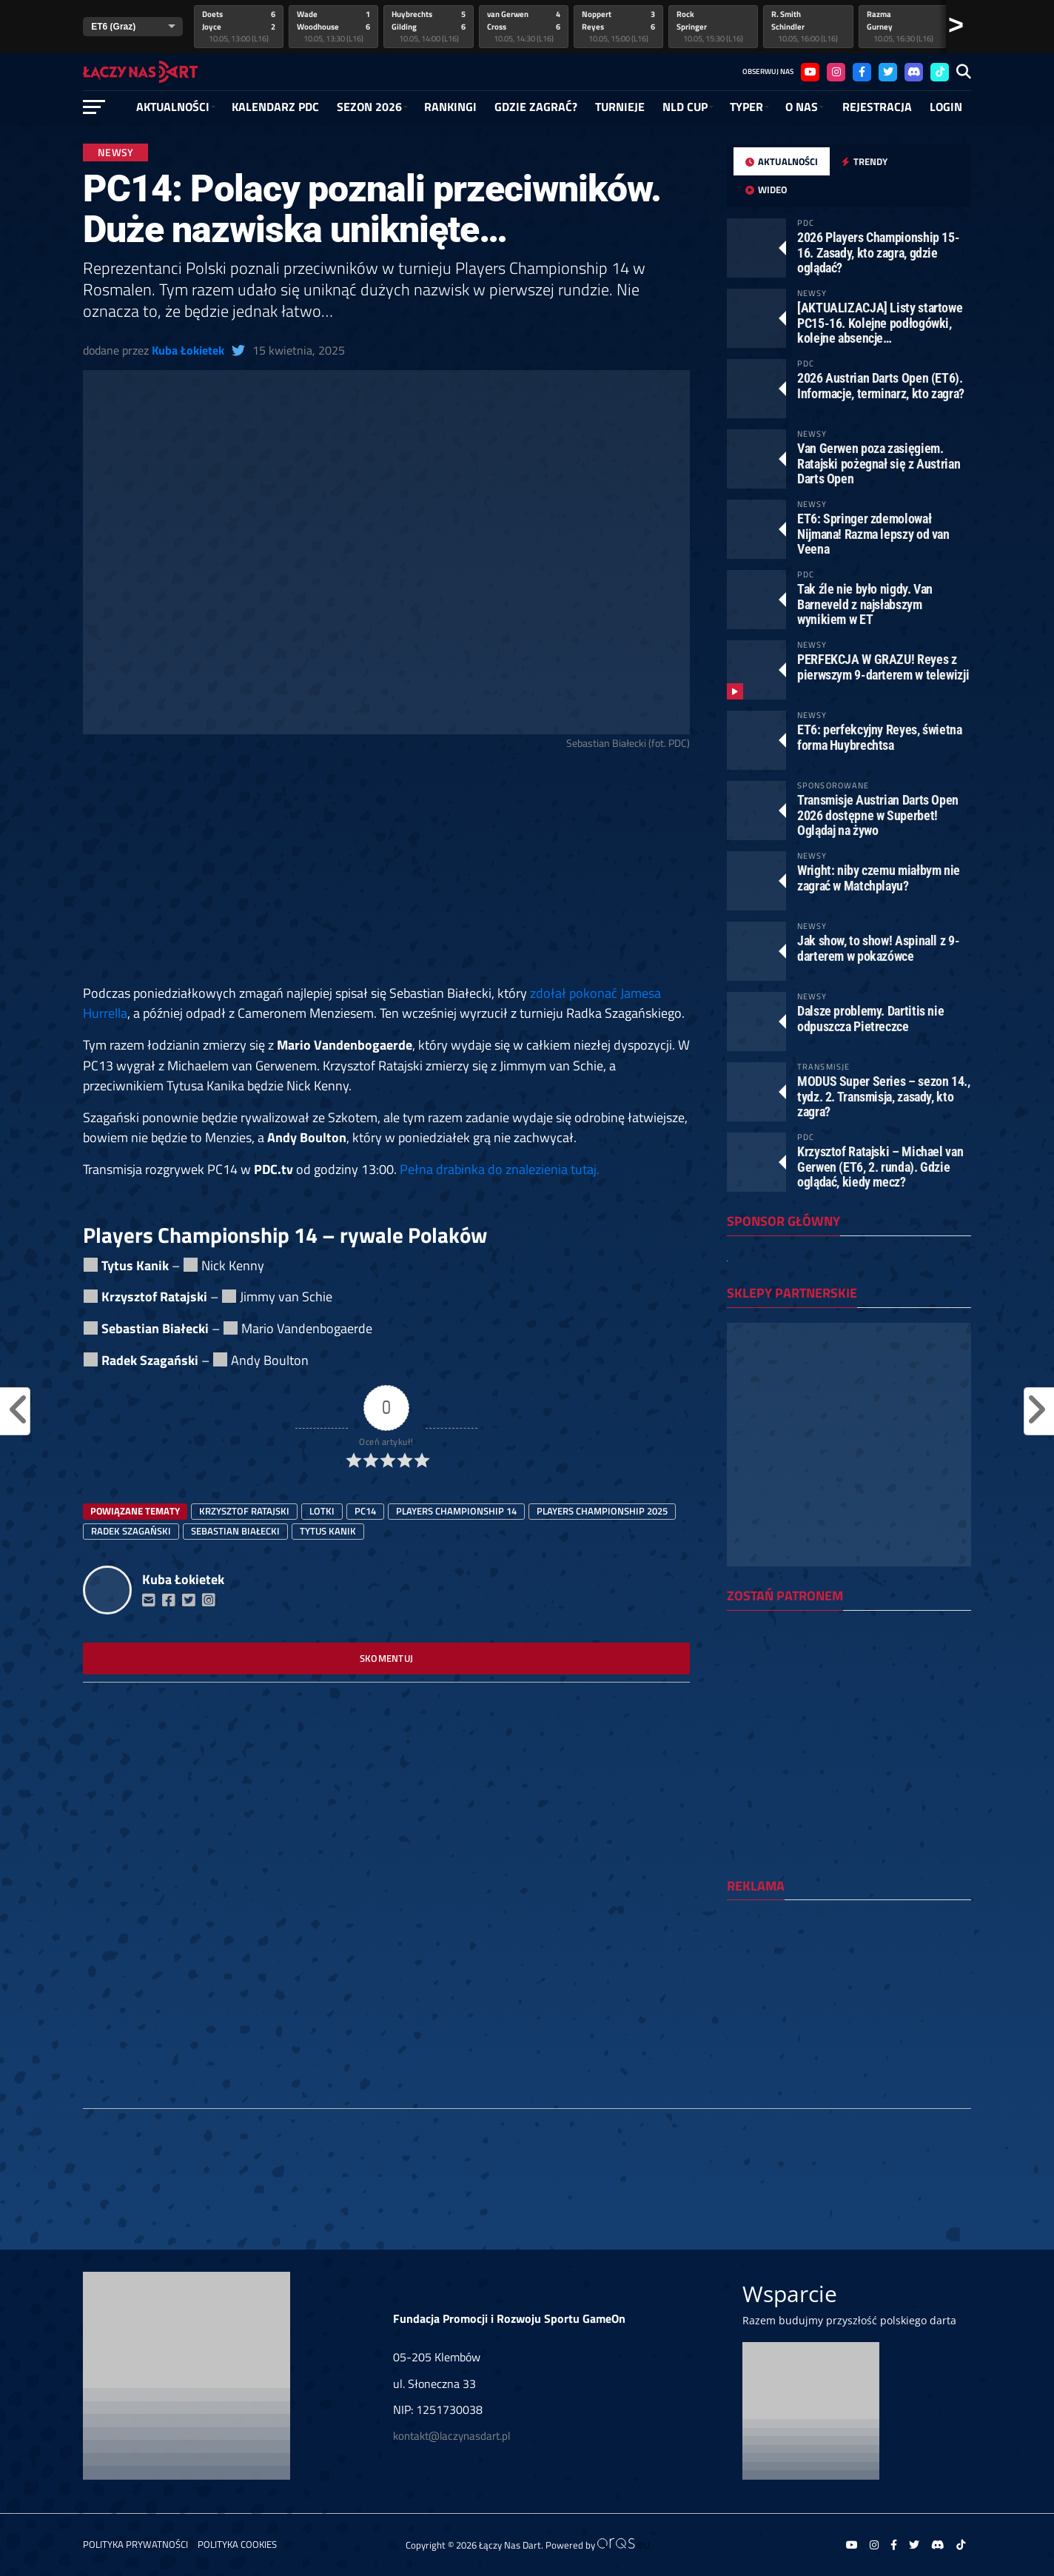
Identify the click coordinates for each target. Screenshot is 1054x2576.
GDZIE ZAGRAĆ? (535, 106)
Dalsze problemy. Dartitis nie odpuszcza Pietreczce (870, 1018)
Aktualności (172, 106)
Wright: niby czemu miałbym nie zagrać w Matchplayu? (878, 877)
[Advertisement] (386, 873)
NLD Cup (685, 106)
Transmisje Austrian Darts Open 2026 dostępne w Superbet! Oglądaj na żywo (878, 814)
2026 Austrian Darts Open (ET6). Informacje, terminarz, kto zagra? (880, 385)
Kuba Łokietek (188, 350)
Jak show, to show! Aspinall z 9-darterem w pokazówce (878, 948)
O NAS (801, 106)
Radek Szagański (131, 1530)
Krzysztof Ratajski (244, 1510)
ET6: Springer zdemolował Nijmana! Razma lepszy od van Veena (873, 533)
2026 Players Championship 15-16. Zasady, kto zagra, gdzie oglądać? (878, 252)
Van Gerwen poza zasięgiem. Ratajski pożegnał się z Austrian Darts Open (878, 463)
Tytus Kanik (328, 1530)
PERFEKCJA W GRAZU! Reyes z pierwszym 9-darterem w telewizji (883, 666)
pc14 (365, 1510)
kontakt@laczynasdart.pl (451, 2435)
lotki (322, 1510)
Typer (746, 106)
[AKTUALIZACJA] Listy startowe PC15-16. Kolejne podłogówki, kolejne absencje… (879, 322)
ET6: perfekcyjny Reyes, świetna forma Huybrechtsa (879, 737)
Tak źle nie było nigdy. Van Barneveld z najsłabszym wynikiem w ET (865, 603)
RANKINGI (450, 106)
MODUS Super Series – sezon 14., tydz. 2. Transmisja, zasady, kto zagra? (883, 1095)
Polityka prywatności (135, 2544)
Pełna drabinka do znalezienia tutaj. (500, 1168)
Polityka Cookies (237, 2544)
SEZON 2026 (369, 106)
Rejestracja (877, 106)
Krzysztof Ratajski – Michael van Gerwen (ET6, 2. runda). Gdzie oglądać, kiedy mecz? (880, 1166)
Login (946, 106)
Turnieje (620, 106)
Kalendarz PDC (275, 106)
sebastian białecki (235, 1530)
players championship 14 (456, 1510)
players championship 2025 (602, 1510)
